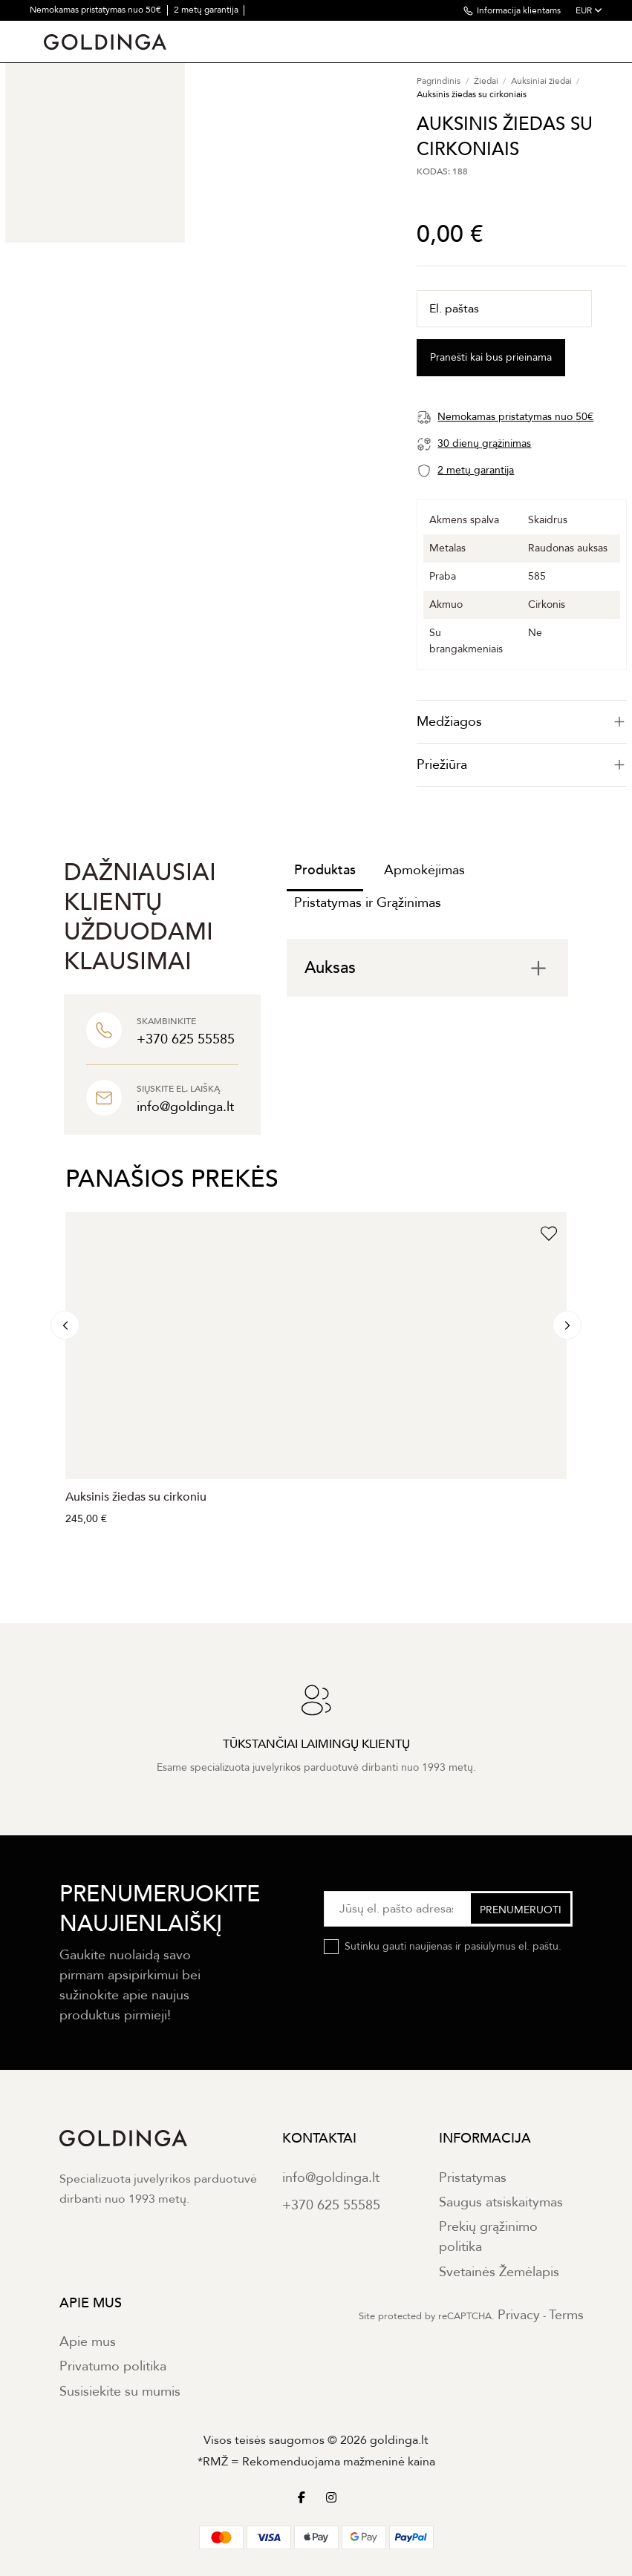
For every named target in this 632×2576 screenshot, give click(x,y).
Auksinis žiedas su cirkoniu (135, 1497)
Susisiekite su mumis (119, 2391)
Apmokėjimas (424, 870)
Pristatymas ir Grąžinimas (367, 903)
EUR (589, 10)
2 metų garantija (207, 10)
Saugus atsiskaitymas (501, 2202)
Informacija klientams (519, 10)
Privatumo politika (112, 2366)
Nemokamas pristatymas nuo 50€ (96, 10)
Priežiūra (522, 765)
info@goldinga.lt (330, 2178)
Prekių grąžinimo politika (488, 2237)
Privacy (519, 2315)
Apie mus (87, 2342)
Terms (566, 2315)
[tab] (522, 722)
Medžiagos (522, 721)
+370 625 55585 (331, 2205)
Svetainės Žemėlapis (499, 2272)
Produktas (325, 870)
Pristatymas (472, 2178)
